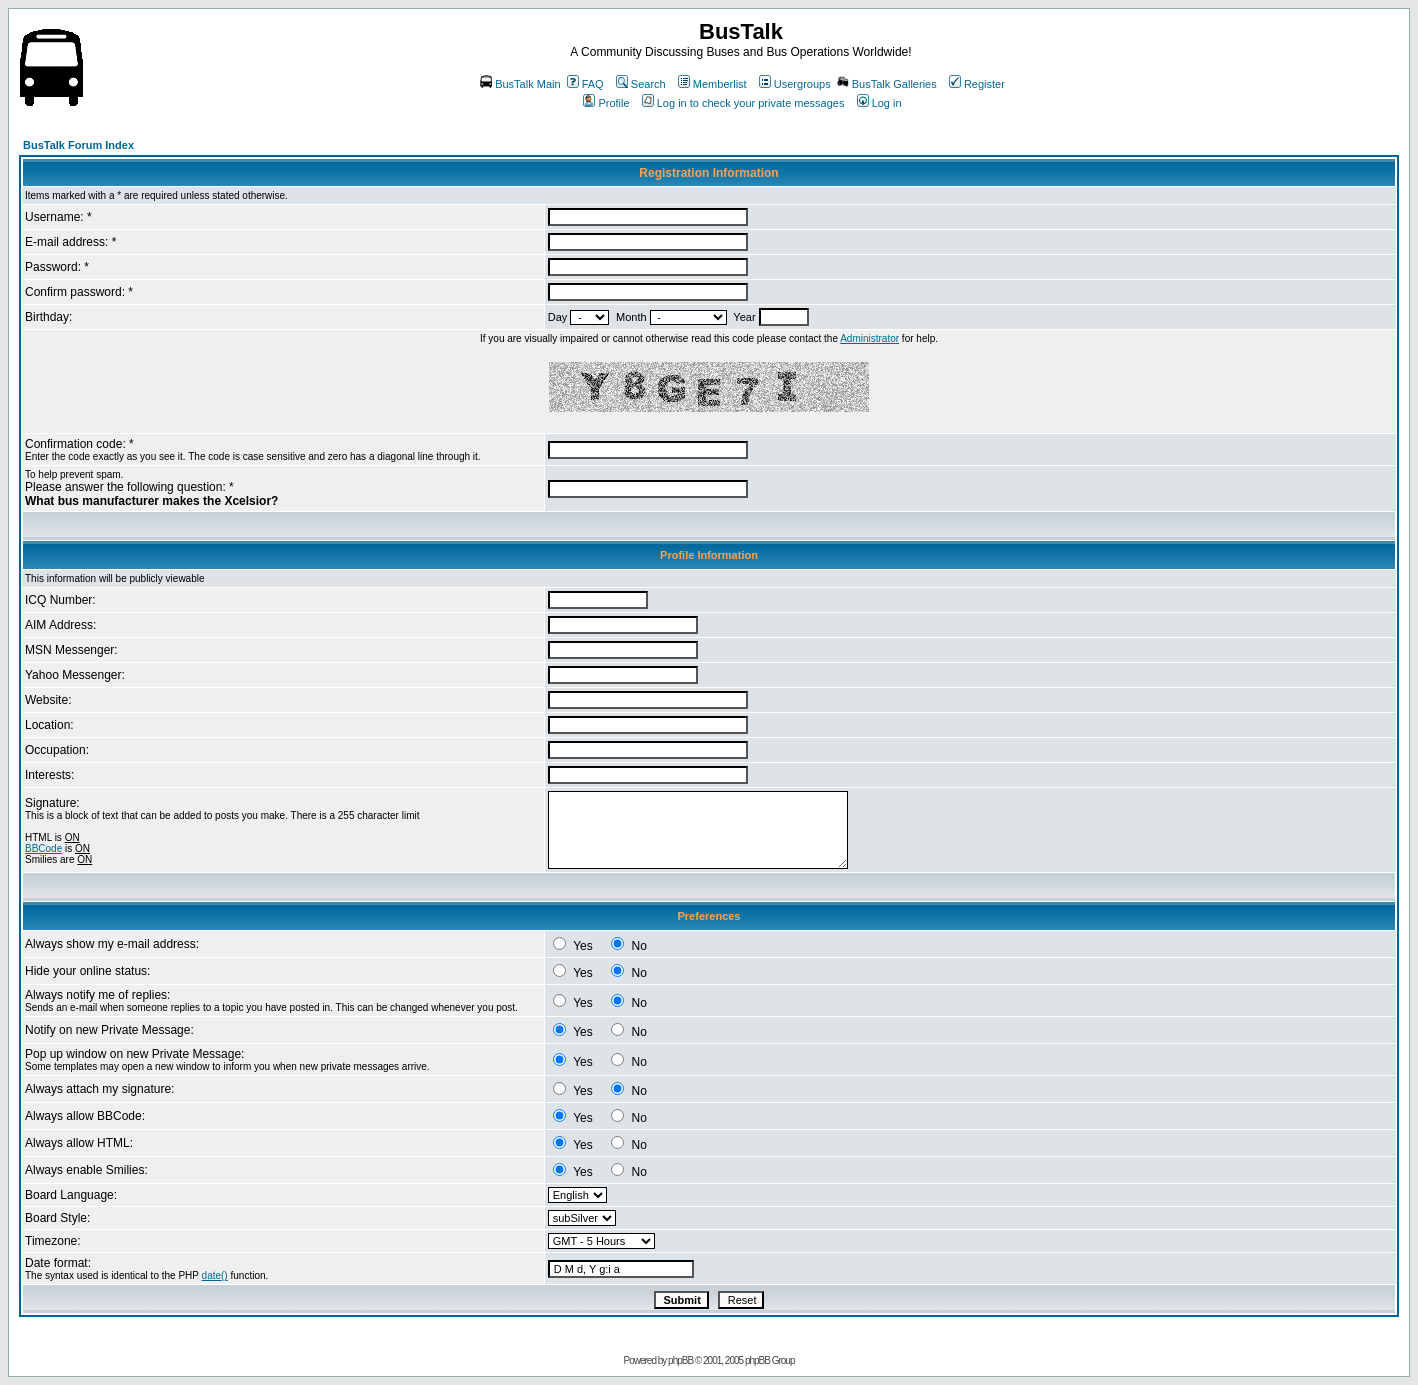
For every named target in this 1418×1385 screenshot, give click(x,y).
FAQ (585, 84)
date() (215, 1275)
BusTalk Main (520, 84)
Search (641, 84)
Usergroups (795, 84)
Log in (879, 103)
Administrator (869, 338)
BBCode (43, 848)
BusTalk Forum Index (78, 145)
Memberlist (712, 84)
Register (977, 84)
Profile (606, 103)
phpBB (680, 1360)
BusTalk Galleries (887, 84)
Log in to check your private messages (743, 103)
